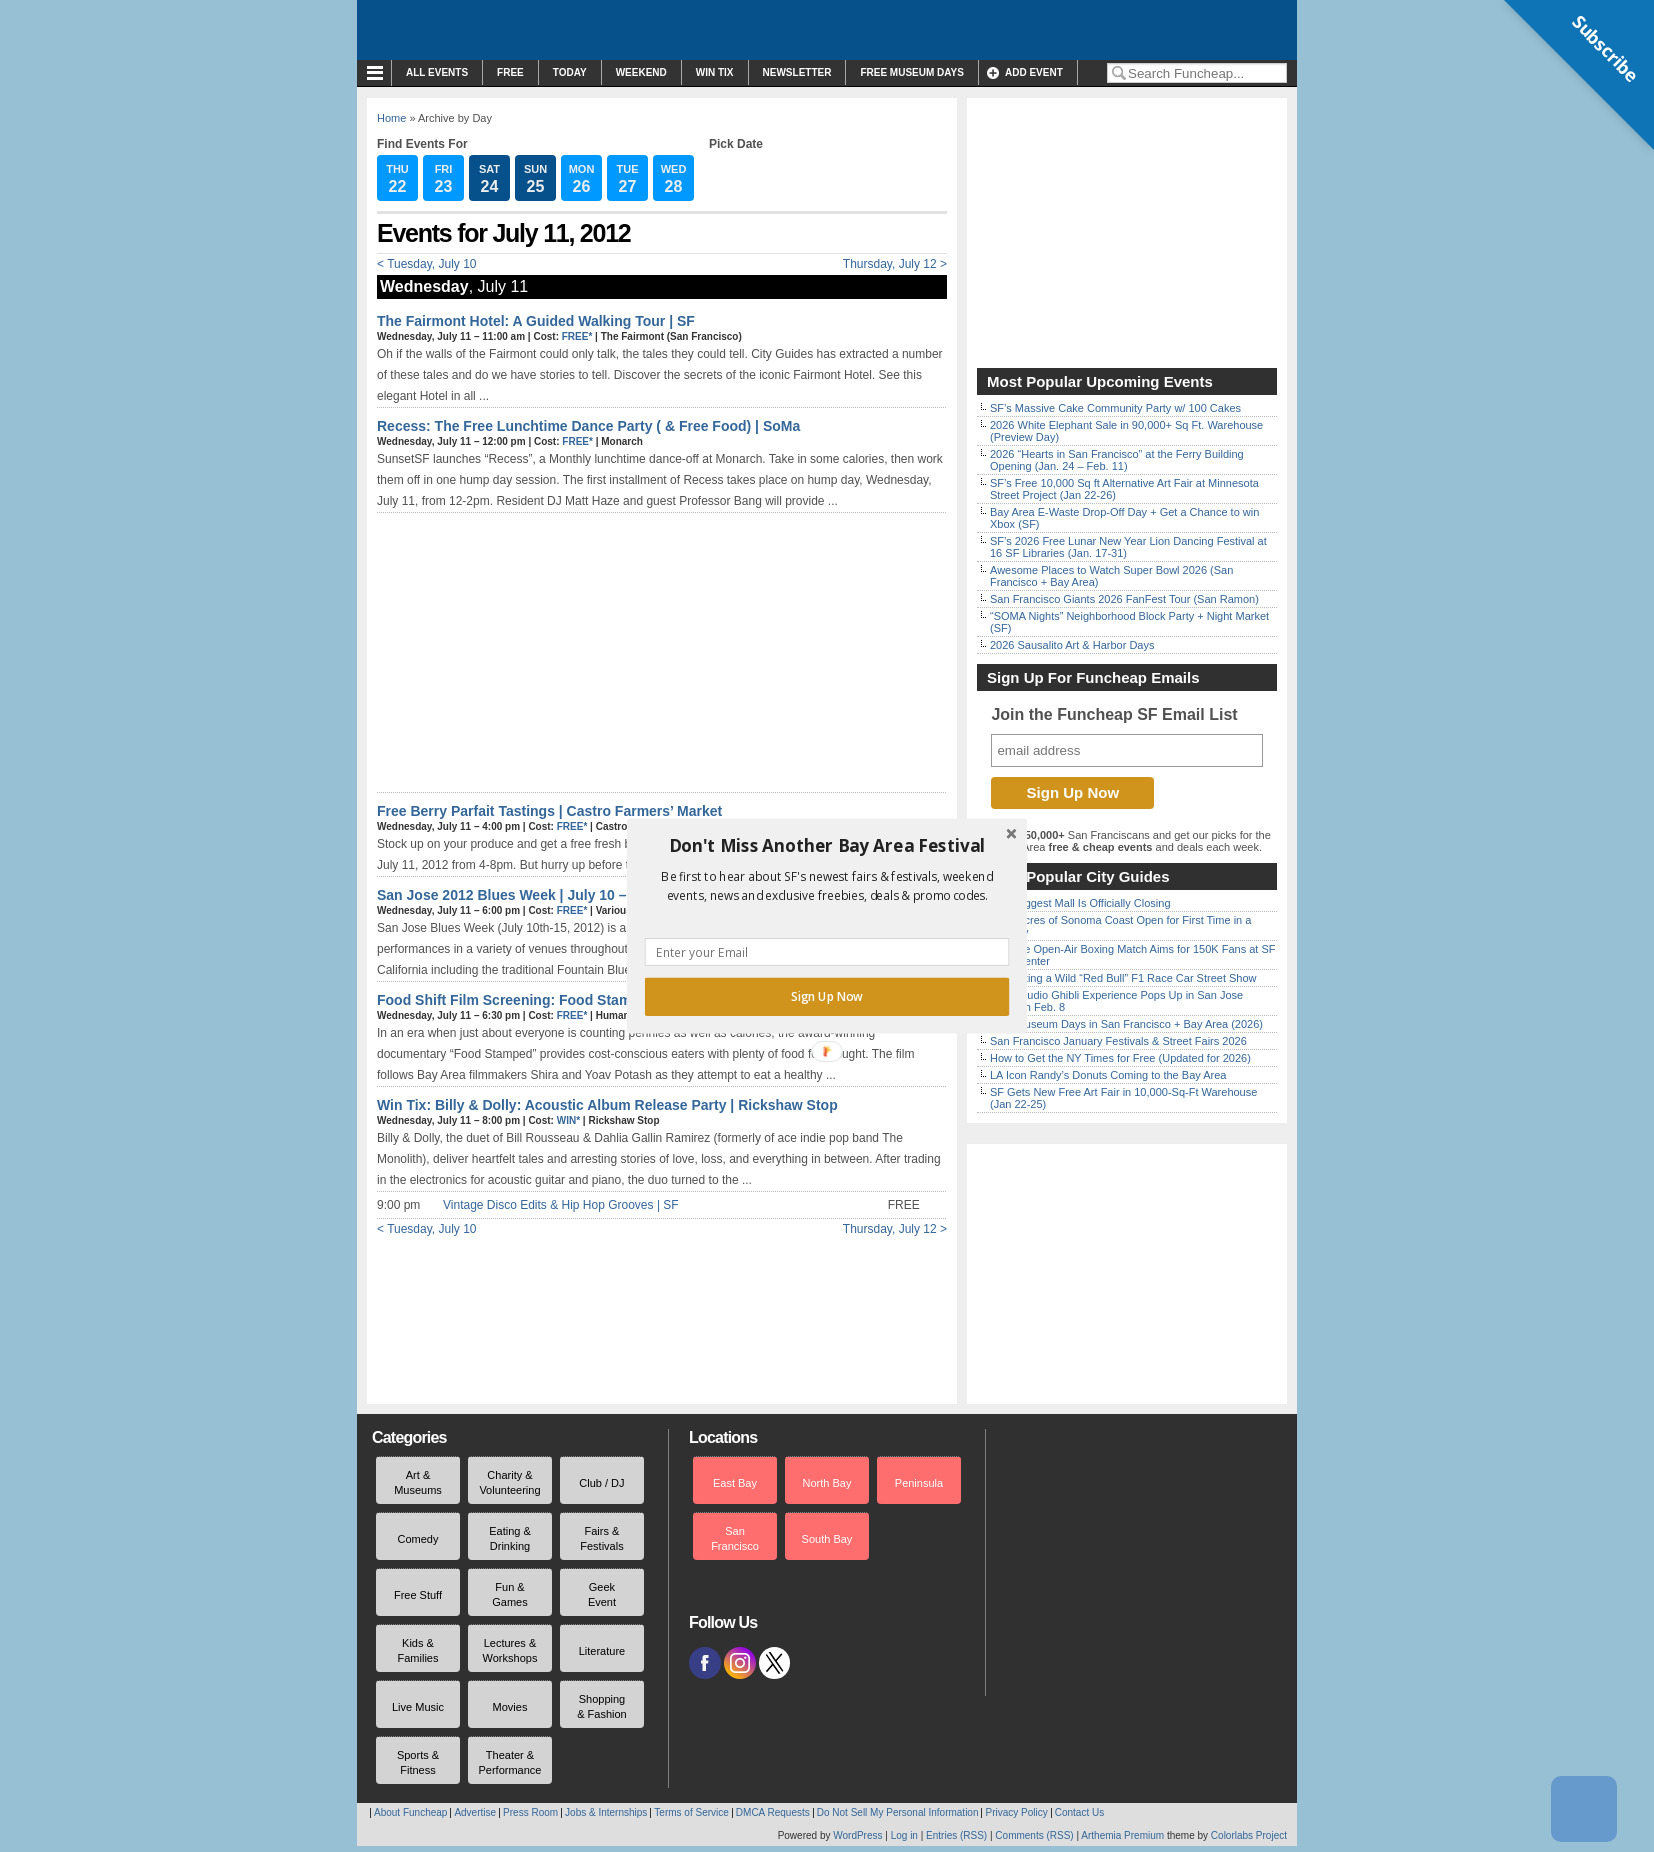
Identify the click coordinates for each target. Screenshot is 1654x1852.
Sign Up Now (827, 997)
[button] (827, 846)
